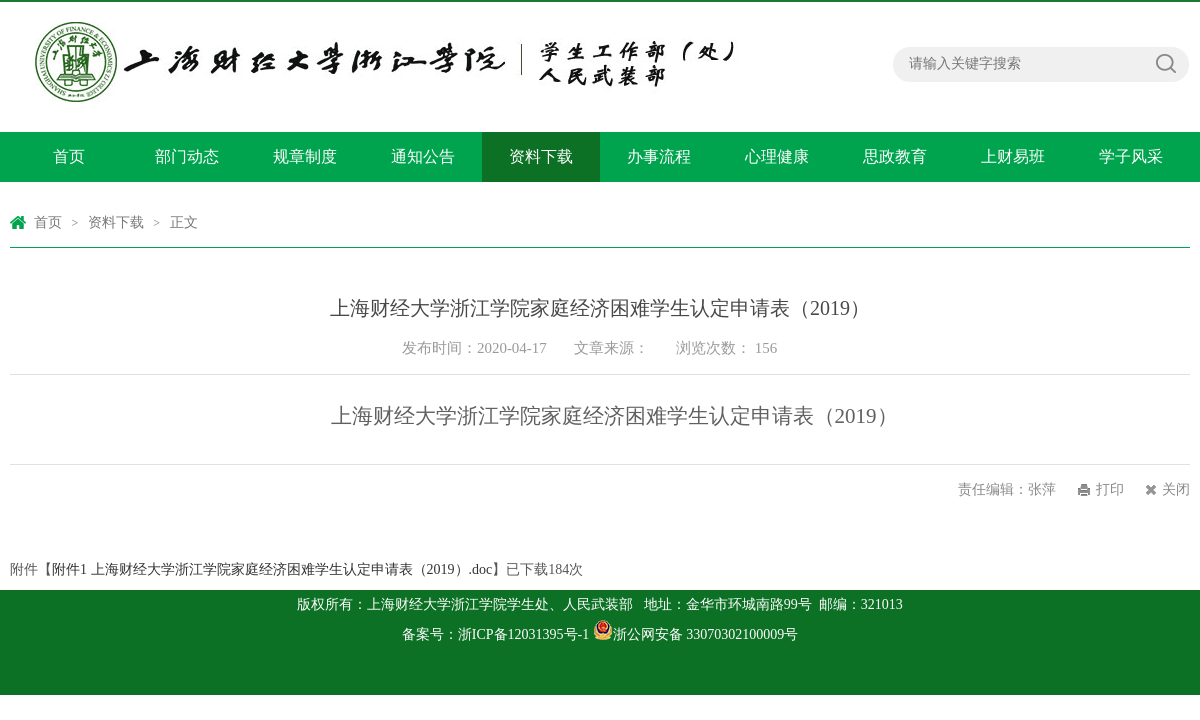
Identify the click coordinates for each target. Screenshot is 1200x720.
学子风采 (1131, 156)
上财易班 (1013, 156)
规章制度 (305, 156)
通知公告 (423, 156)
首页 (69, 156)
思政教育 (895, 156)
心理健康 (777, 156)
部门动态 (187, 156)
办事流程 (659, 156)
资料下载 (541, 156)
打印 (1110, 489)
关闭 (1176, 489)
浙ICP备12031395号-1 (525, 634)
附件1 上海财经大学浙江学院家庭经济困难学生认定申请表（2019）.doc (272, 569)
